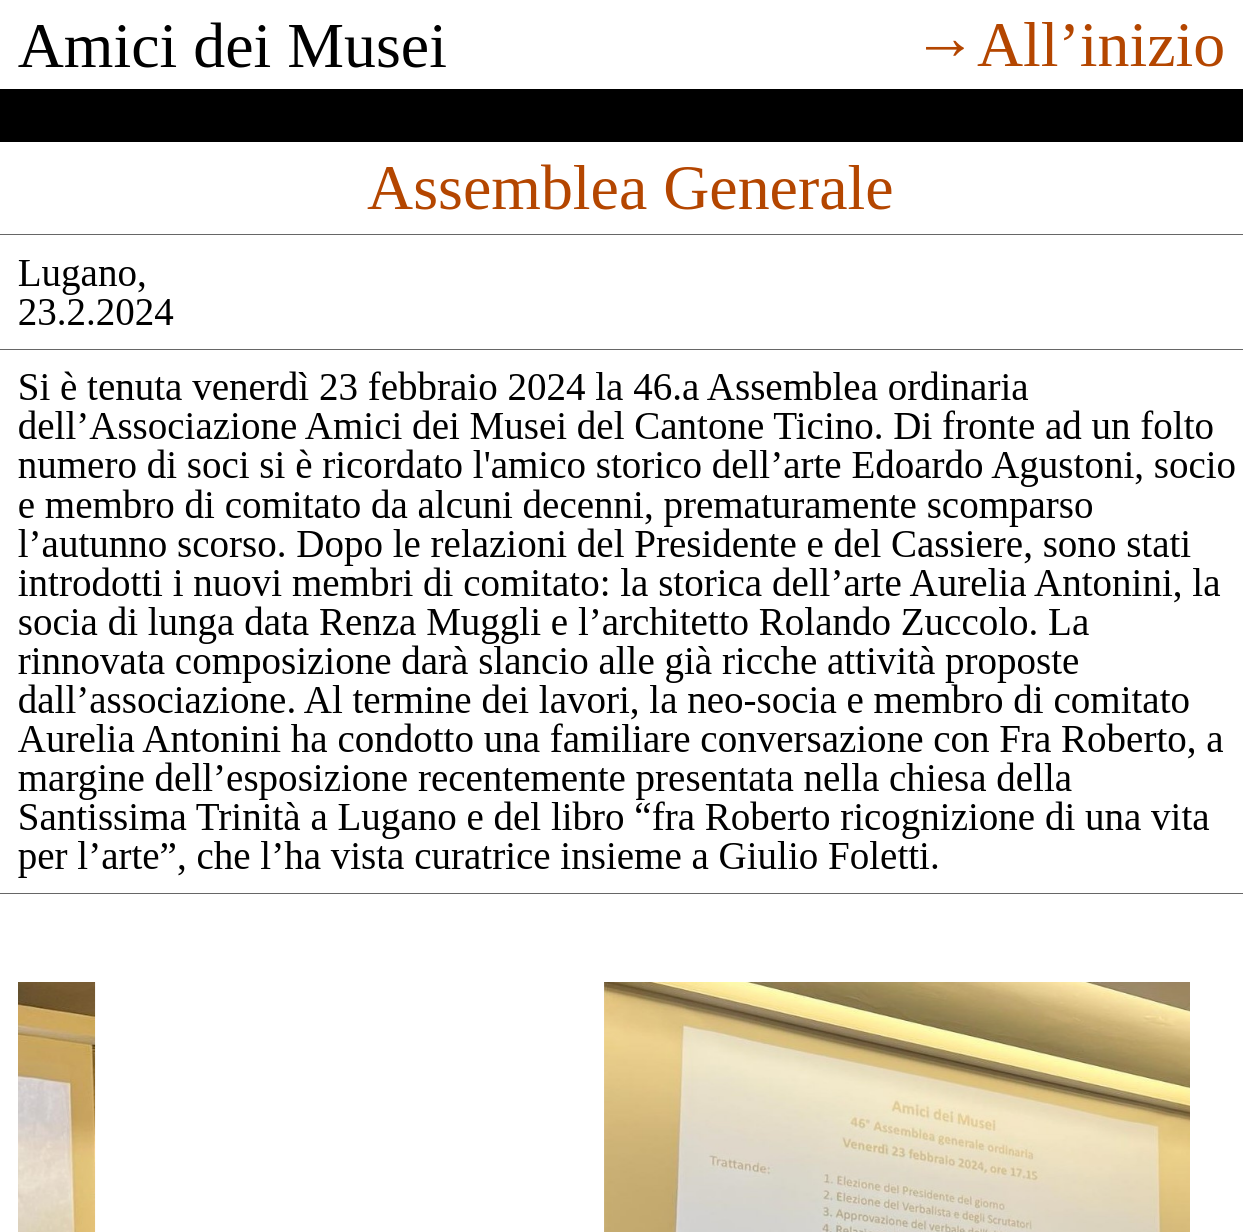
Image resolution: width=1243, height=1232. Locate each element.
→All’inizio (1069, 44)
